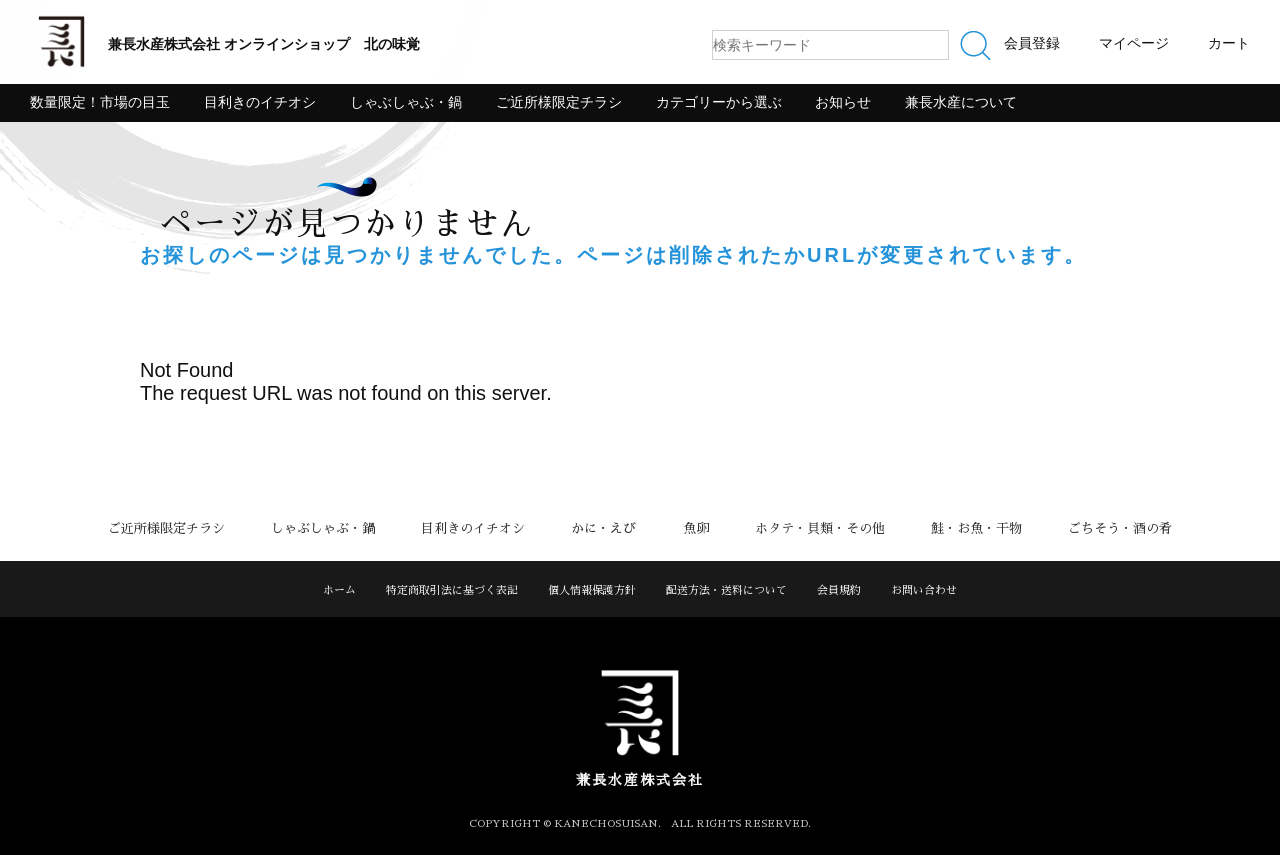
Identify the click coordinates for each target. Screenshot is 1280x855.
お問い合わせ (924, 590)
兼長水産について (961, 102)
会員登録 (1032, 43)
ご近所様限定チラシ (559, 102)
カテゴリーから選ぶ (719, 102)
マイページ (1134, 43)
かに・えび (607, 528)
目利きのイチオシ (260, 102)
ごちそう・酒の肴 (1099, 528)
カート (1229, 43)
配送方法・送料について (726, 590)
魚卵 (693, 528)
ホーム (339, 590)
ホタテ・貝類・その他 (811, 528)
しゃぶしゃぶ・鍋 (406, 102)
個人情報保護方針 (592, 590)
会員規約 (839, 590)
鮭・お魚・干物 (961, 528)
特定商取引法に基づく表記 (452, 590)
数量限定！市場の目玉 (100, 102)
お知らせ (843, 102)
